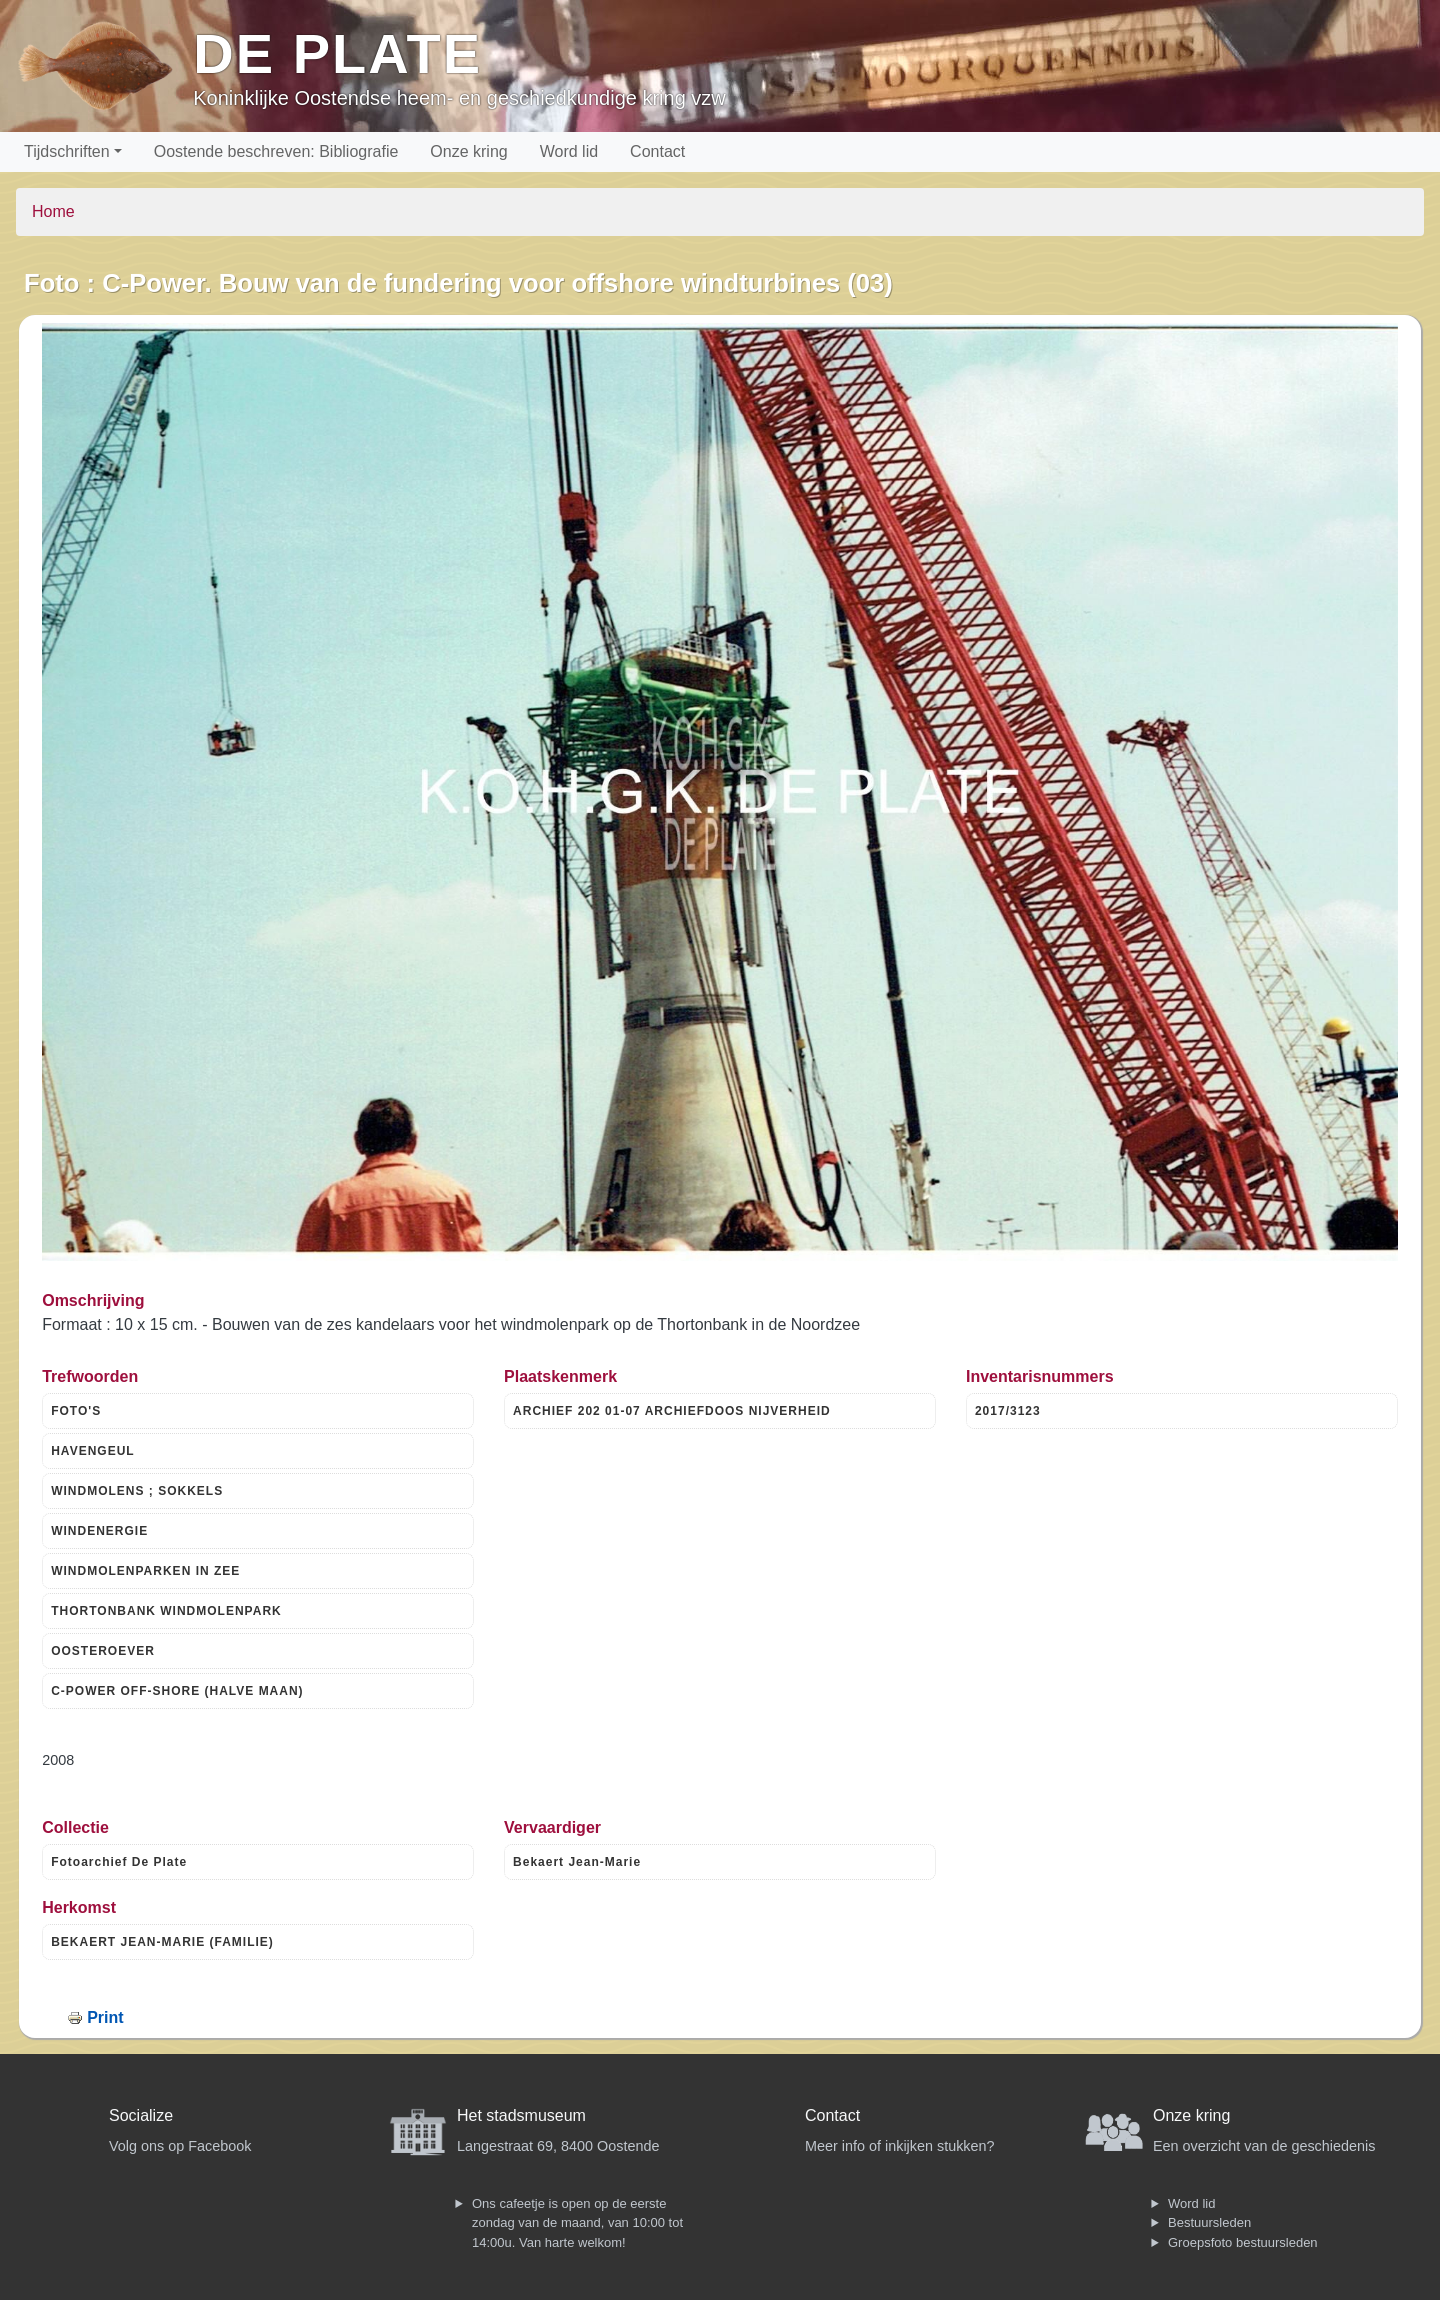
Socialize (141, 2115)
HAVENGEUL (92, 1451)
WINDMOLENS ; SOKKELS (137, 1491)
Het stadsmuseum (521, 2115)
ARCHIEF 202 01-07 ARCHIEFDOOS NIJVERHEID (672, 1411)
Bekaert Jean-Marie (577, 1862)
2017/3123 (1008, 1411)
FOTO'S (76, 1411)
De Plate (337, 53)
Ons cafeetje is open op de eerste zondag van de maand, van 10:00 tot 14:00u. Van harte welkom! (577, 2223)
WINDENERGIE (99, 1531)
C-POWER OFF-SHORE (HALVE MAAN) (177, 1691)
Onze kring (468, 151)
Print (105, 2017)
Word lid (569, 151)
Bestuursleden (1209, 2222)
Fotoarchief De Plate (119, 1862)
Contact (657, 151)
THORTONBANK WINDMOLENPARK (166, 1611)
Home (53, 211)
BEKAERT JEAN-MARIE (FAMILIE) (162, 1942)
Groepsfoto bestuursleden (1243, 2242)
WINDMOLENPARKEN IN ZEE (145, 1571)
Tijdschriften (67, 151)
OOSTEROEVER (103, 1651)
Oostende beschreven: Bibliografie (276, 151)
